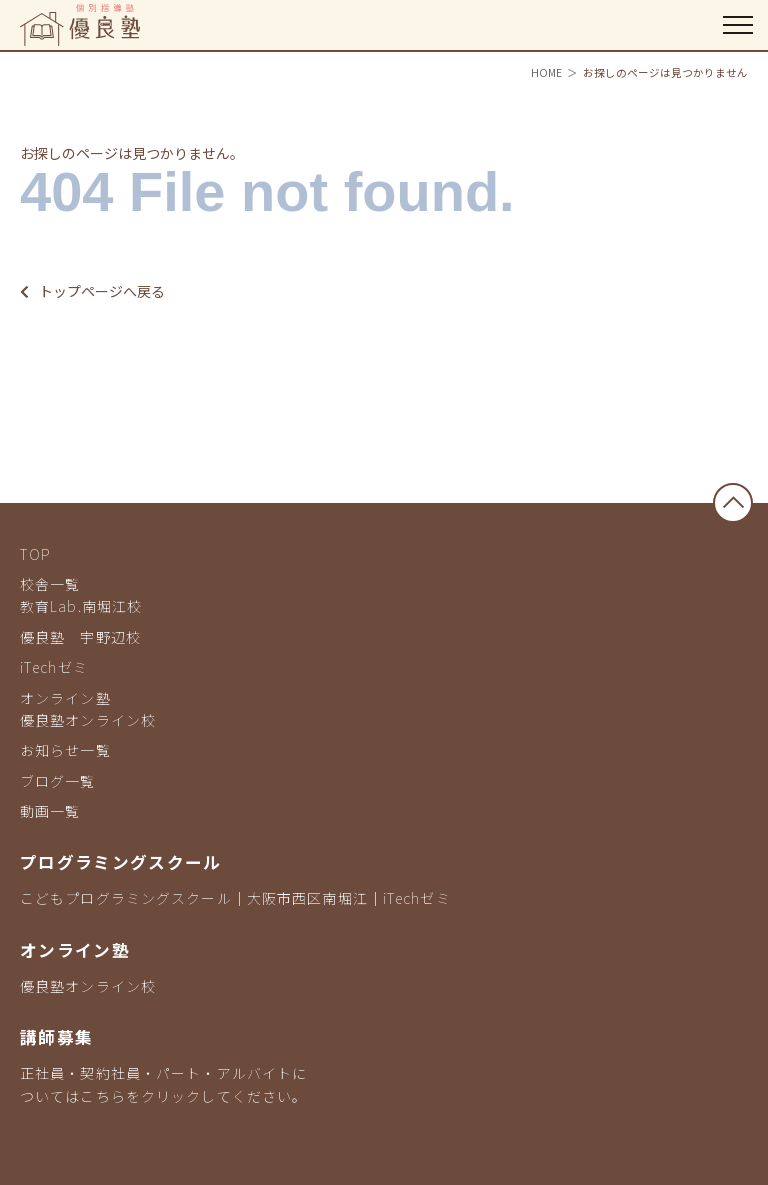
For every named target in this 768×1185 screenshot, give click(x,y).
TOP (35, 554)
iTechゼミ (54, 667)
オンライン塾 (65, 698)
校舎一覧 (50, 584)
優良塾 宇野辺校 (80, 637)
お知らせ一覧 (65, 750)
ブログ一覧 (58, 781)
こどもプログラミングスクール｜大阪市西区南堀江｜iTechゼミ (235, 898)
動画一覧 (50, 811)
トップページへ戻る (92, 291)
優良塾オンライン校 (88, 720)
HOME (546, 72)
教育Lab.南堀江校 (81, 606)
